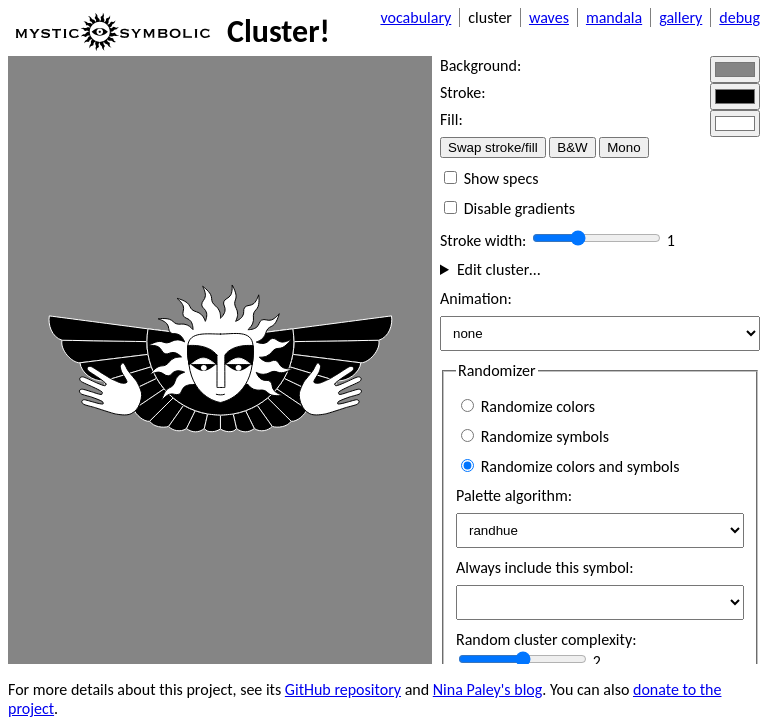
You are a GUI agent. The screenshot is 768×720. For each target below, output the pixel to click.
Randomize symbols (535, 436)
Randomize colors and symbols (570, 466)
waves (549, 17)
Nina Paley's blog (488, 689)
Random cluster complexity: (546, 639)
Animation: (476, 298)
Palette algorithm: (514, 495)
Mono (623, 147)
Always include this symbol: (545, 567)
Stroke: (462, 92)
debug (739, 17)
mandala (614, 17)
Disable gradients (509, 208)
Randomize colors (528, 406)
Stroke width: (485, 240)
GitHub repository (343, 689)
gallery (680, 17)
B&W (572, 147)
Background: (480, 65)
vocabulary (415, 17)
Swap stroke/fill (493, 147)
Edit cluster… (498, 269)
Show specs (491, 178)
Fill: (451, 119)
